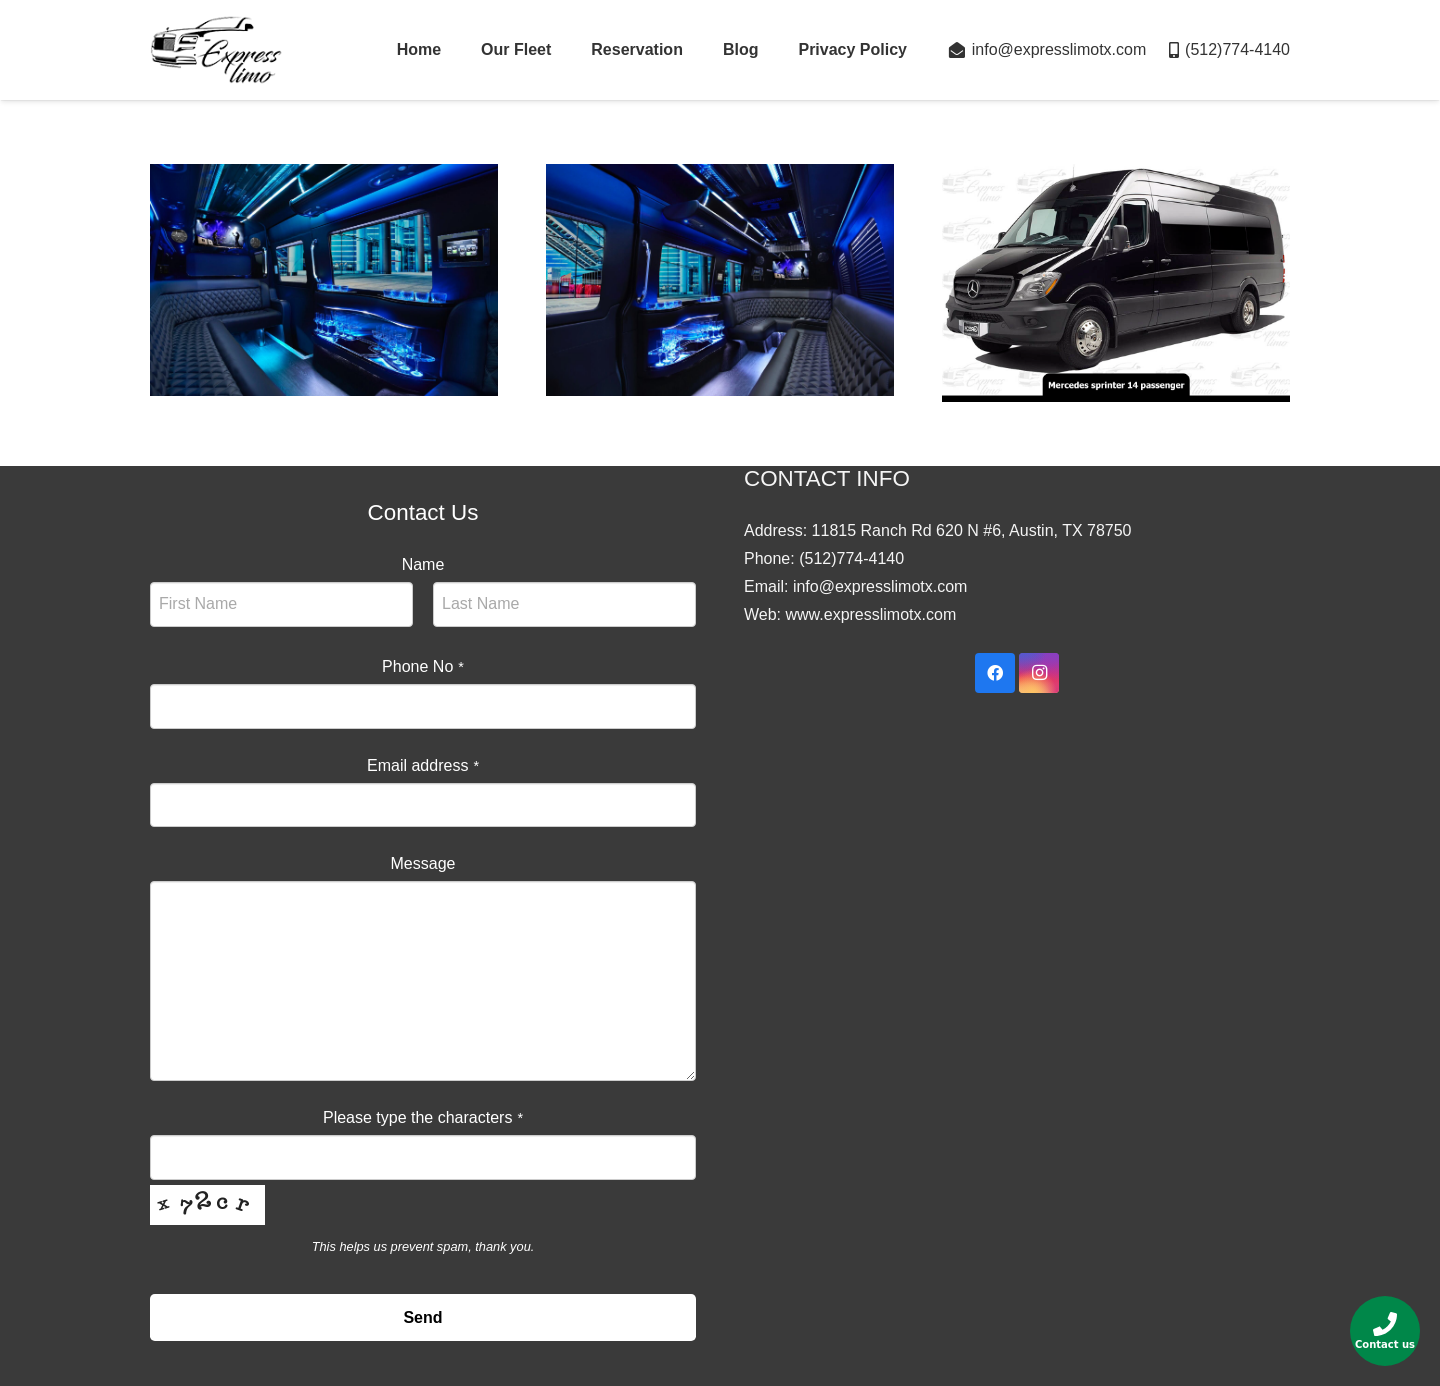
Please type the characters (423, 1117)
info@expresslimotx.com (880, 586)
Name (423, 564)
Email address (423, 765)
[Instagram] (1039, 673)
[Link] (216, 50)
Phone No (423, 666)
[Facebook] (995, 673)
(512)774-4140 (851, 558)
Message (423, 863)
